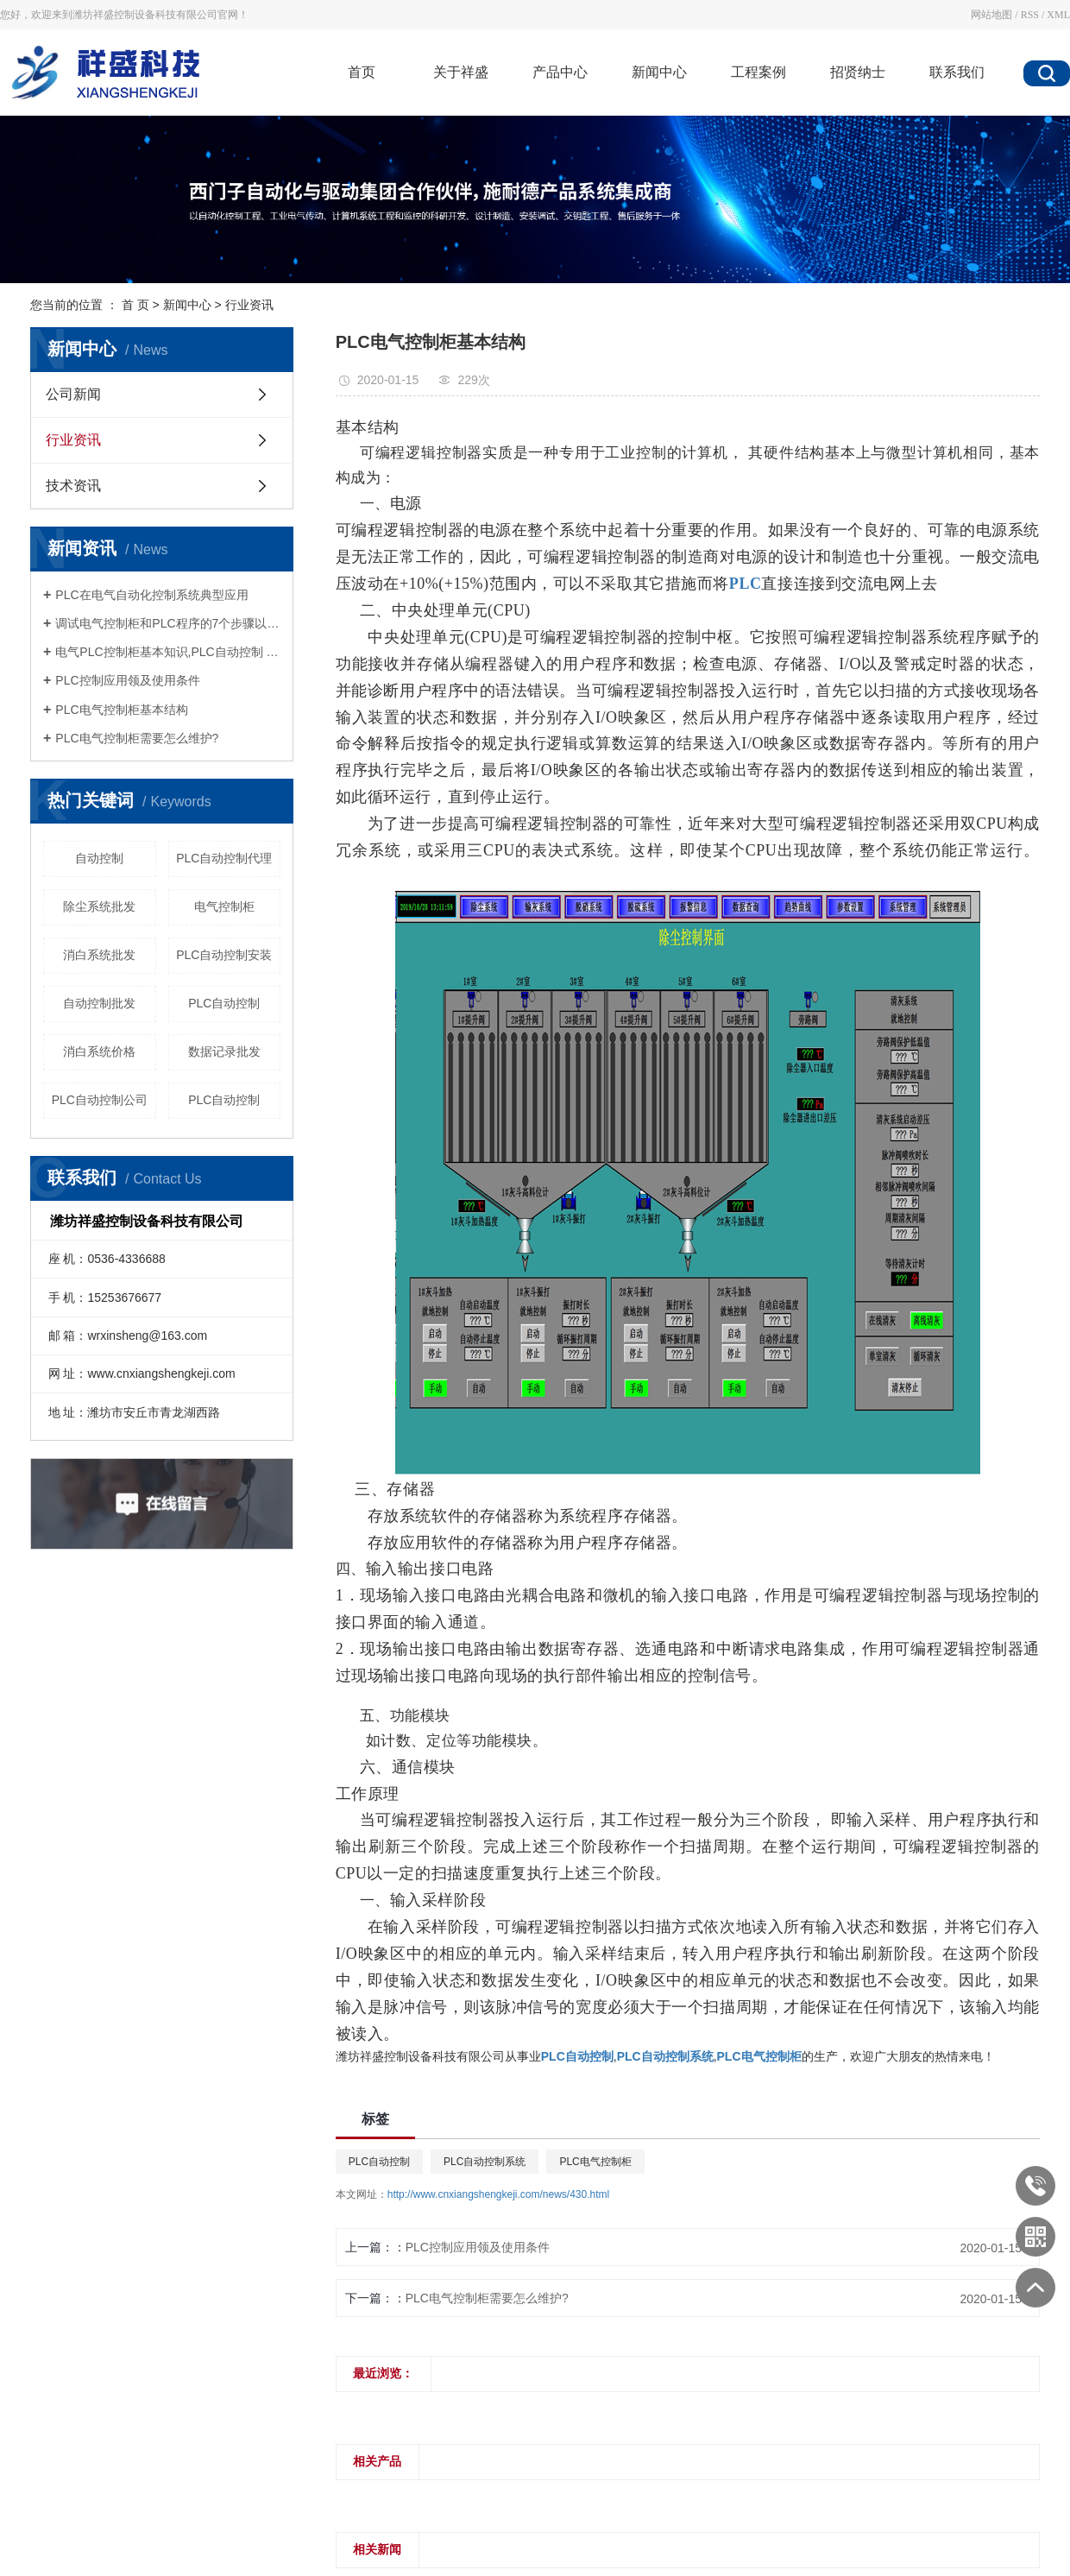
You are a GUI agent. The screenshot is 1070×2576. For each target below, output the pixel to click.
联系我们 (957, 72)
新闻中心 (659, 72)
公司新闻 (73, 394)
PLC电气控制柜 (595, 2162)
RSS (1030, 15)
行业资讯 (249, 305)
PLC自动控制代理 (224, 858)
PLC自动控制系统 (485, 2162)
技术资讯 (73, 485)
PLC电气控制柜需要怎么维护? (136, 738)
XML (1058, 15)
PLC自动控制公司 (100, 1100)
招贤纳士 (857, 72)
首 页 (135, 305)
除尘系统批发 (99, 906)
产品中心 (560, 72)
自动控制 (99, 858)
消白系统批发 (99, 955)
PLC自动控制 (224, 1003)
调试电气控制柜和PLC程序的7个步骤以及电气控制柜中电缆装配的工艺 (167, 623)
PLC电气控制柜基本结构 (121, 710)
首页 (361, 72)
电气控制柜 (224, 906)
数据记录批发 (224, 1051)
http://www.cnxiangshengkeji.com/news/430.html (498, 2194)
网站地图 (991, 15)
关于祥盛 (460, 72)
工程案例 (758, 72)
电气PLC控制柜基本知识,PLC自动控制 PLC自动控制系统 (167, 652)
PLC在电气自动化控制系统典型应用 (151, 595)
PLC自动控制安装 (224, 955)
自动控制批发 (99, 1003)
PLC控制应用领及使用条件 (127, 680)
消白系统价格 (99, 1051)
